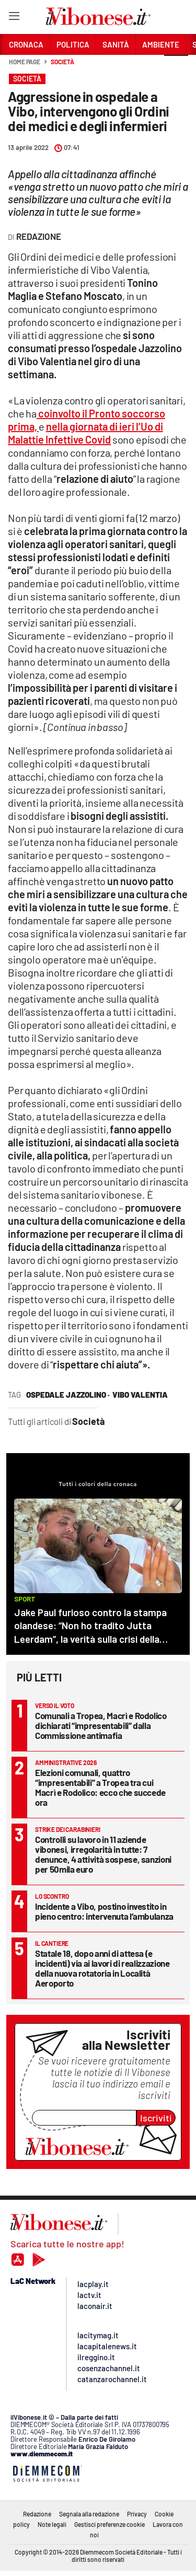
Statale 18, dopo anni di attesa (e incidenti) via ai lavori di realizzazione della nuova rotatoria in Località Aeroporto (102, 1968)
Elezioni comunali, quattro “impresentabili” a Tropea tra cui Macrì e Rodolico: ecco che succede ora (100, 1787)
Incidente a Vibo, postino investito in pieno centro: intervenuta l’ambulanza (104, 1911)
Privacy (137, 2513)
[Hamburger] (14, 18)
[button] (176, 67)
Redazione (37, 2513)
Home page (24, 61)
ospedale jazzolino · (68, 1394)
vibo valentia (140, 1394)
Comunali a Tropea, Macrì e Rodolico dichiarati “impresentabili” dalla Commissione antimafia (101, 1725)
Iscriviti (156, 2118)
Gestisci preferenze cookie (109, 2524)
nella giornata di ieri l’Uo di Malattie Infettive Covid (85, 433)
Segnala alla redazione (89, 2513)
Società (62, 61)
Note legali (52, 2524)
